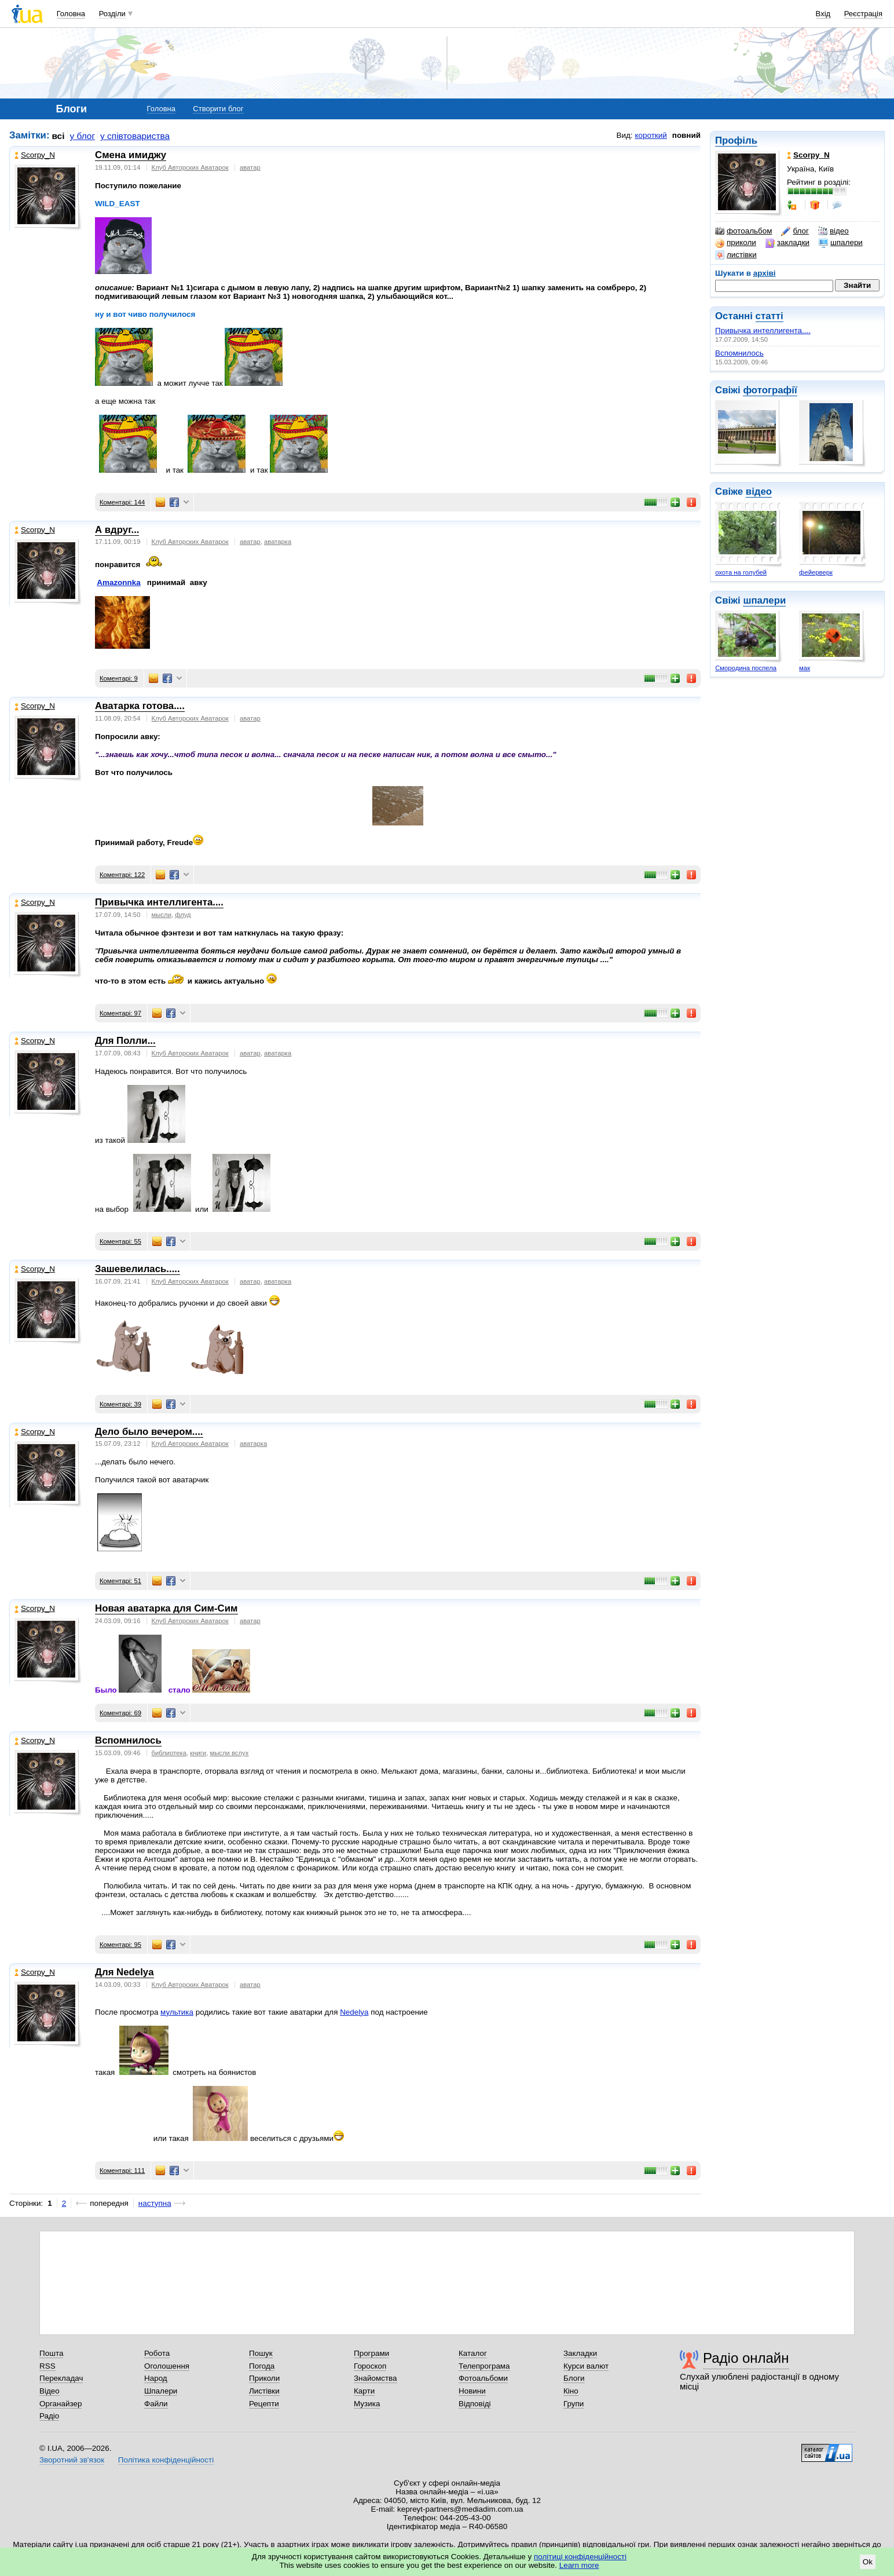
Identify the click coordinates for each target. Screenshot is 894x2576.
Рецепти (264, 2403)
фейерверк (816, 572)
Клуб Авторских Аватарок (190, 167)
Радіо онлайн (746, 2358)
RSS (47, 2366)
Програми (371, 2353)
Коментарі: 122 (122, 874)
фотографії (770, 390)
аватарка (277, 541)
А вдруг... (117, 529)
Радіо (49, 2415)
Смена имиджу (130, 154)
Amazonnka (118, 582)
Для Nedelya (124, 1972)
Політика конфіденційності (166, 2460)
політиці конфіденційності (580, 2556)
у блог (83, 136)
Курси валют (586, 2366)
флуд (182, 914)
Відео (49, 2391)
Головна (71, 13)
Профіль (736, 140)
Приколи (264, 2378)
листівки (736, 255)
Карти (364, 2391)
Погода (261, 2366)
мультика (176, 2012)
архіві (764, 273)
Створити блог (218, 108)
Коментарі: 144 (122, 502)
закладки (787, 242)
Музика (367, 2403)
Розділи (112, 13)
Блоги (574, 2378)
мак (804, 667)
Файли (156, 2403)
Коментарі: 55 (120, 1241)
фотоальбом (743, 231)
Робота (157, 2353)
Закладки (580, 2353)
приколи (735, 242)
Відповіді (475, 2403)
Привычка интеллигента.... (763, 330)
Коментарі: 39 (120, 1404)
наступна (154, 2203)
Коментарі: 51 (120, 1580)
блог (794, 231)
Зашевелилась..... (137, 1268)
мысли (161, 914)
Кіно (570, 2391)
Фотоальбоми (483, 2378)
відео (833, 231)
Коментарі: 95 (120, 1944)
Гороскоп (370, 2366)
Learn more (579, 2565)
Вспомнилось (739, 353)
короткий (651, 135)
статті (769, 315)
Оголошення (166, 2366)
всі (58, 136)
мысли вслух (229, 1752)
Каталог (473, 2353)
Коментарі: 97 (120, 1013)
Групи (573, 2403)
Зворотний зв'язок (71, 2460)
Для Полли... (125, 1040)
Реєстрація (863, 13)
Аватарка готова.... (140, 705)
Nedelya (354, 2012)
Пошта (51, 2353)
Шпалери (160, 2391)
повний (686, 135)
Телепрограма (484, 2366)
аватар (250, 167)
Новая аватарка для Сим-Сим (166, 1608)
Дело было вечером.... (149, 1431)
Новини (472, 2391)
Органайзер (60, 2403)
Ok (868, 2561)
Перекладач (61, 2378)
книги (198, 1752)
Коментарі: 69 (120, 1712)
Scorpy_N (34, 155)
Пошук (261, 2353)
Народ (155, 2378)
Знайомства (375, 2378)
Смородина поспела (745, 667)
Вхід (823, 13)
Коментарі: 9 (119, 678)
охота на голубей (741, 572)
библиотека (169, 1752)
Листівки (264, 2391)
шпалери (841, 242)
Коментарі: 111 (122, 2170)
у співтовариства (135, 136)
